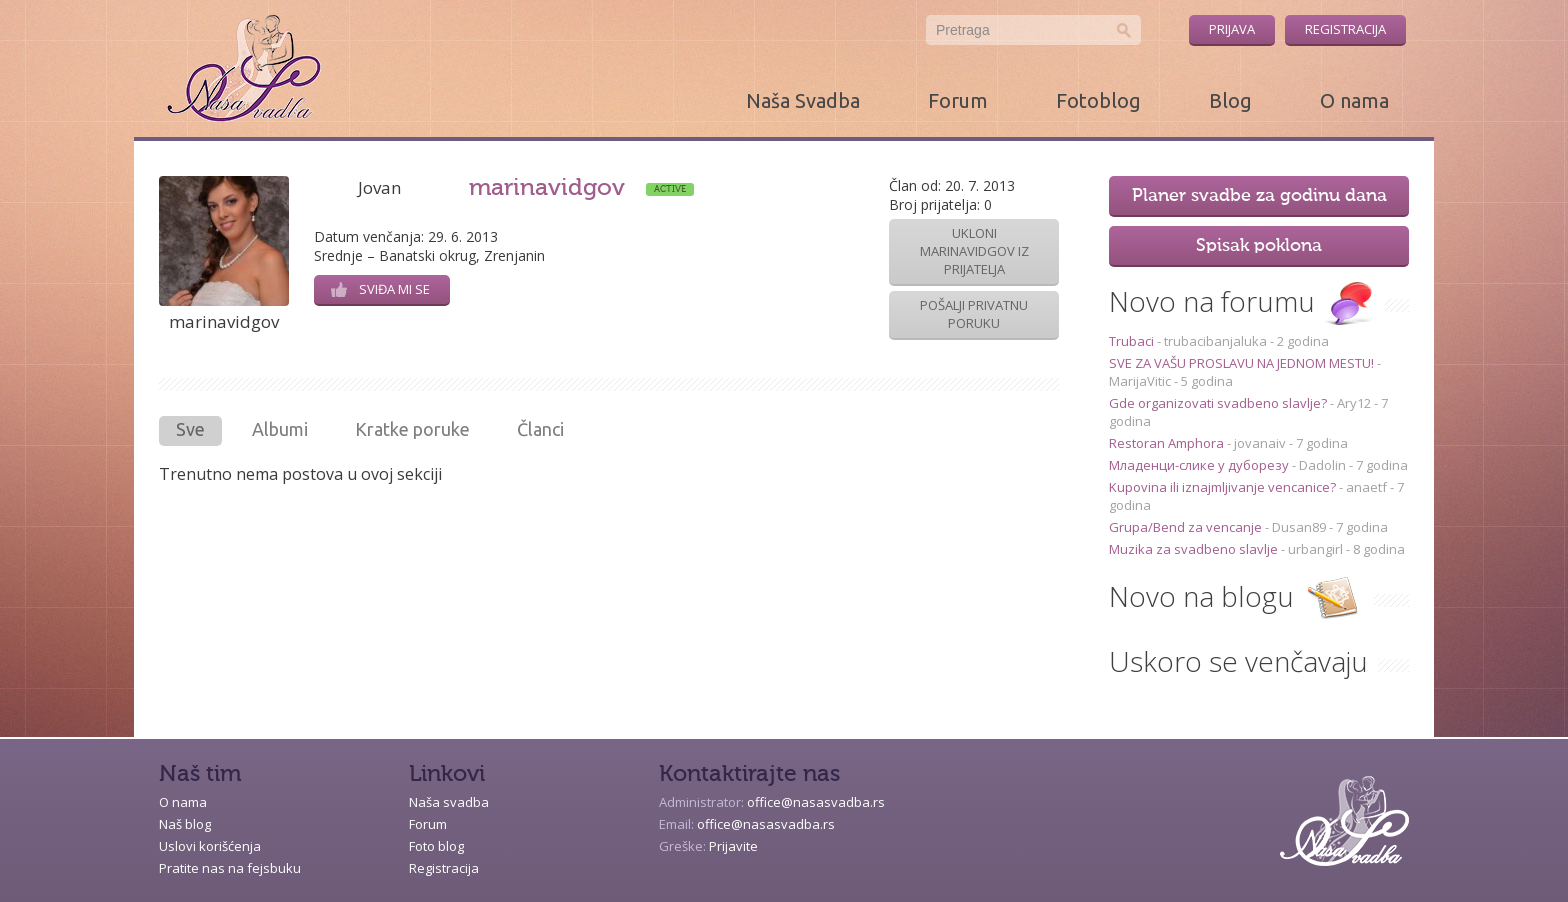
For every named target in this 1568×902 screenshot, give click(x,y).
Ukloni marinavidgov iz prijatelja (974, 251)
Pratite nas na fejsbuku (230, 868)
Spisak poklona (1259, 246)
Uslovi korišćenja (210, 846)
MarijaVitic (1140, 381)
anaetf (1366, 487)
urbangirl (1315, 549)
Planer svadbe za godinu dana (1259, 196)
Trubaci (1133, 341)
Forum (958, 100)
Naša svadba (449, 802)
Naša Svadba (803, 100)
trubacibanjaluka (1215, 341)
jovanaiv (1260, 443)
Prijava (1232, 29)
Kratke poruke (412, 429)
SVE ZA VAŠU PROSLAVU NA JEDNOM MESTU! (1243, 363)
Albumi (280, 429)
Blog (1230, 100)
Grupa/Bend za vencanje (1187, 527)
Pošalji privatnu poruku (974, 314)
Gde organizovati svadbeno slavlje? (1219, 403)
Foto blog (436, 846)
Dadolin (1322, 465)
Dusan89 (1299, 527)
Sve (190, 429)
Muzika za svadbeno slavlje (1195, 549)
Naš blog (185, 824)
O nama (1354, 100)
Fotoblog (1098, 100)
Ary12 (1354, 403)
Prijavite (733, 846)
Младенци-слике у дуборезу (1200, 465)
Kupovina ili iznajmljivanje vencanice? (1224, 487)
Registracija (1345, 29)
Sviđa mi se (380, 289)
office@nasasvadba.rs (816, 802)
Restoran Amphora (1168, 443)
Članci (540, 429)
